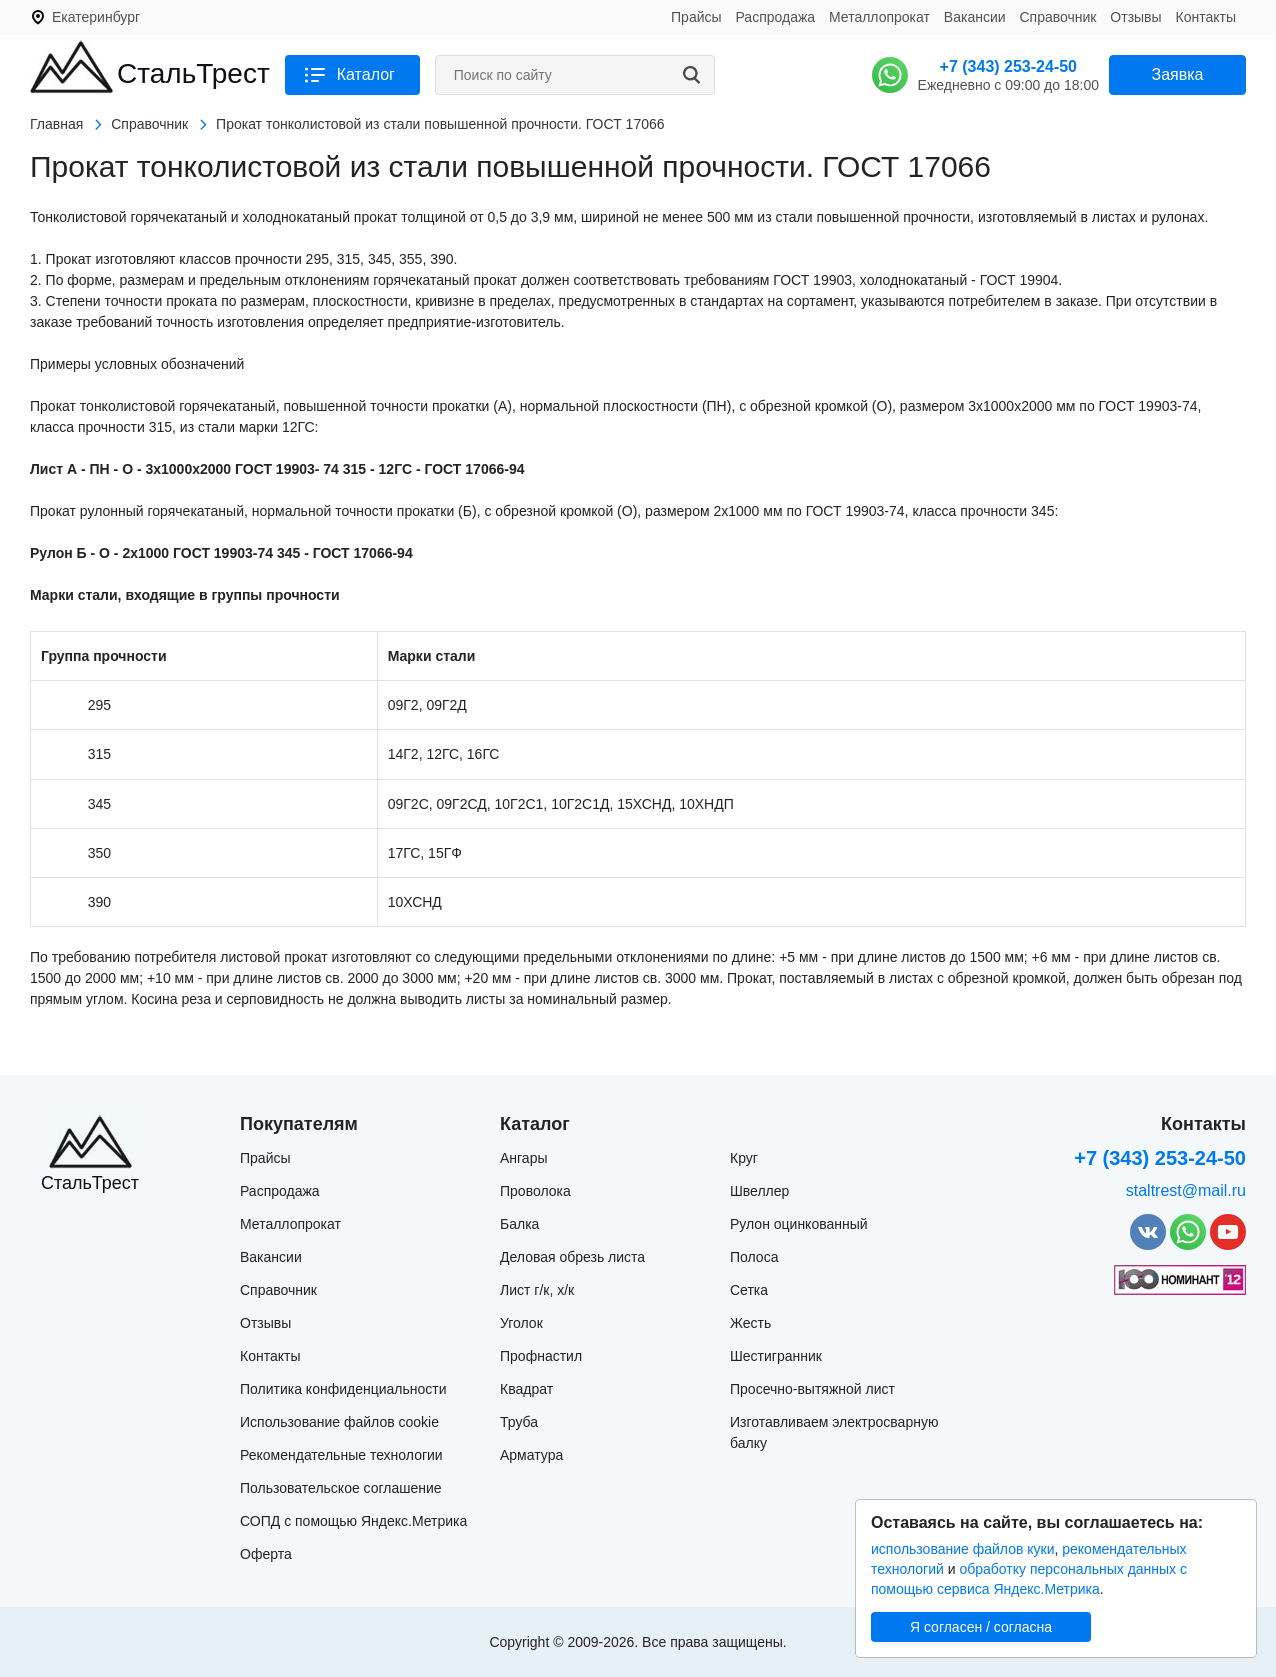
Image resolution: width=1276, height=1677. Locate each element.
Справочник (1057, 17)
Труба (519, 1422)
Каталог (366, 74)
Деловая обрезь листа (572, 1257)
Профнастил (541, 1356)
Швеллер (759, 1191)
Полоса (754, 1257)
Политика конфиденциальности (343, 1389)
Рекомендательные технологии (341, 1455)
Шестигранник (776, 1356)
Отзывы (1135, 17)
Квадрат (526, 1389)
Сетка (749, 1290)
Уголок (521, 1323)
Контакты (1206, 17)
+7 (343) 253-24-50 (1008, 66)
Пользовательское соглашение (341, 1488)
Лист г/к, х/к (537, 1290)
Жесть (750, 1323)
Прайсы (696, 17)
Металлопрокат (879, 17)
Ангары (524, 1158)
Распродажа (775, 17)
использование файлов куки (962, 1549)
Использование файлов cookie (339, 1422)
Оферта (266, 1554)
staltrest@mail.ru (1186, 1190)
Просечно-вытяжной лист (812, 1389)
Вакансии (975, 17)
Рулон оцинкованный (799, 1224)
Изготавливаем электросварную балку (834, 1432)
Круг (744, 1158)
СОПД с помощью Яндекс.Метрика (353, 1521)
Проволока (535, 1191)
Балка (519, 1224)
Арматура (531, 1455)
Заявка (1178, 74)
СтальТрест (193, 74)
